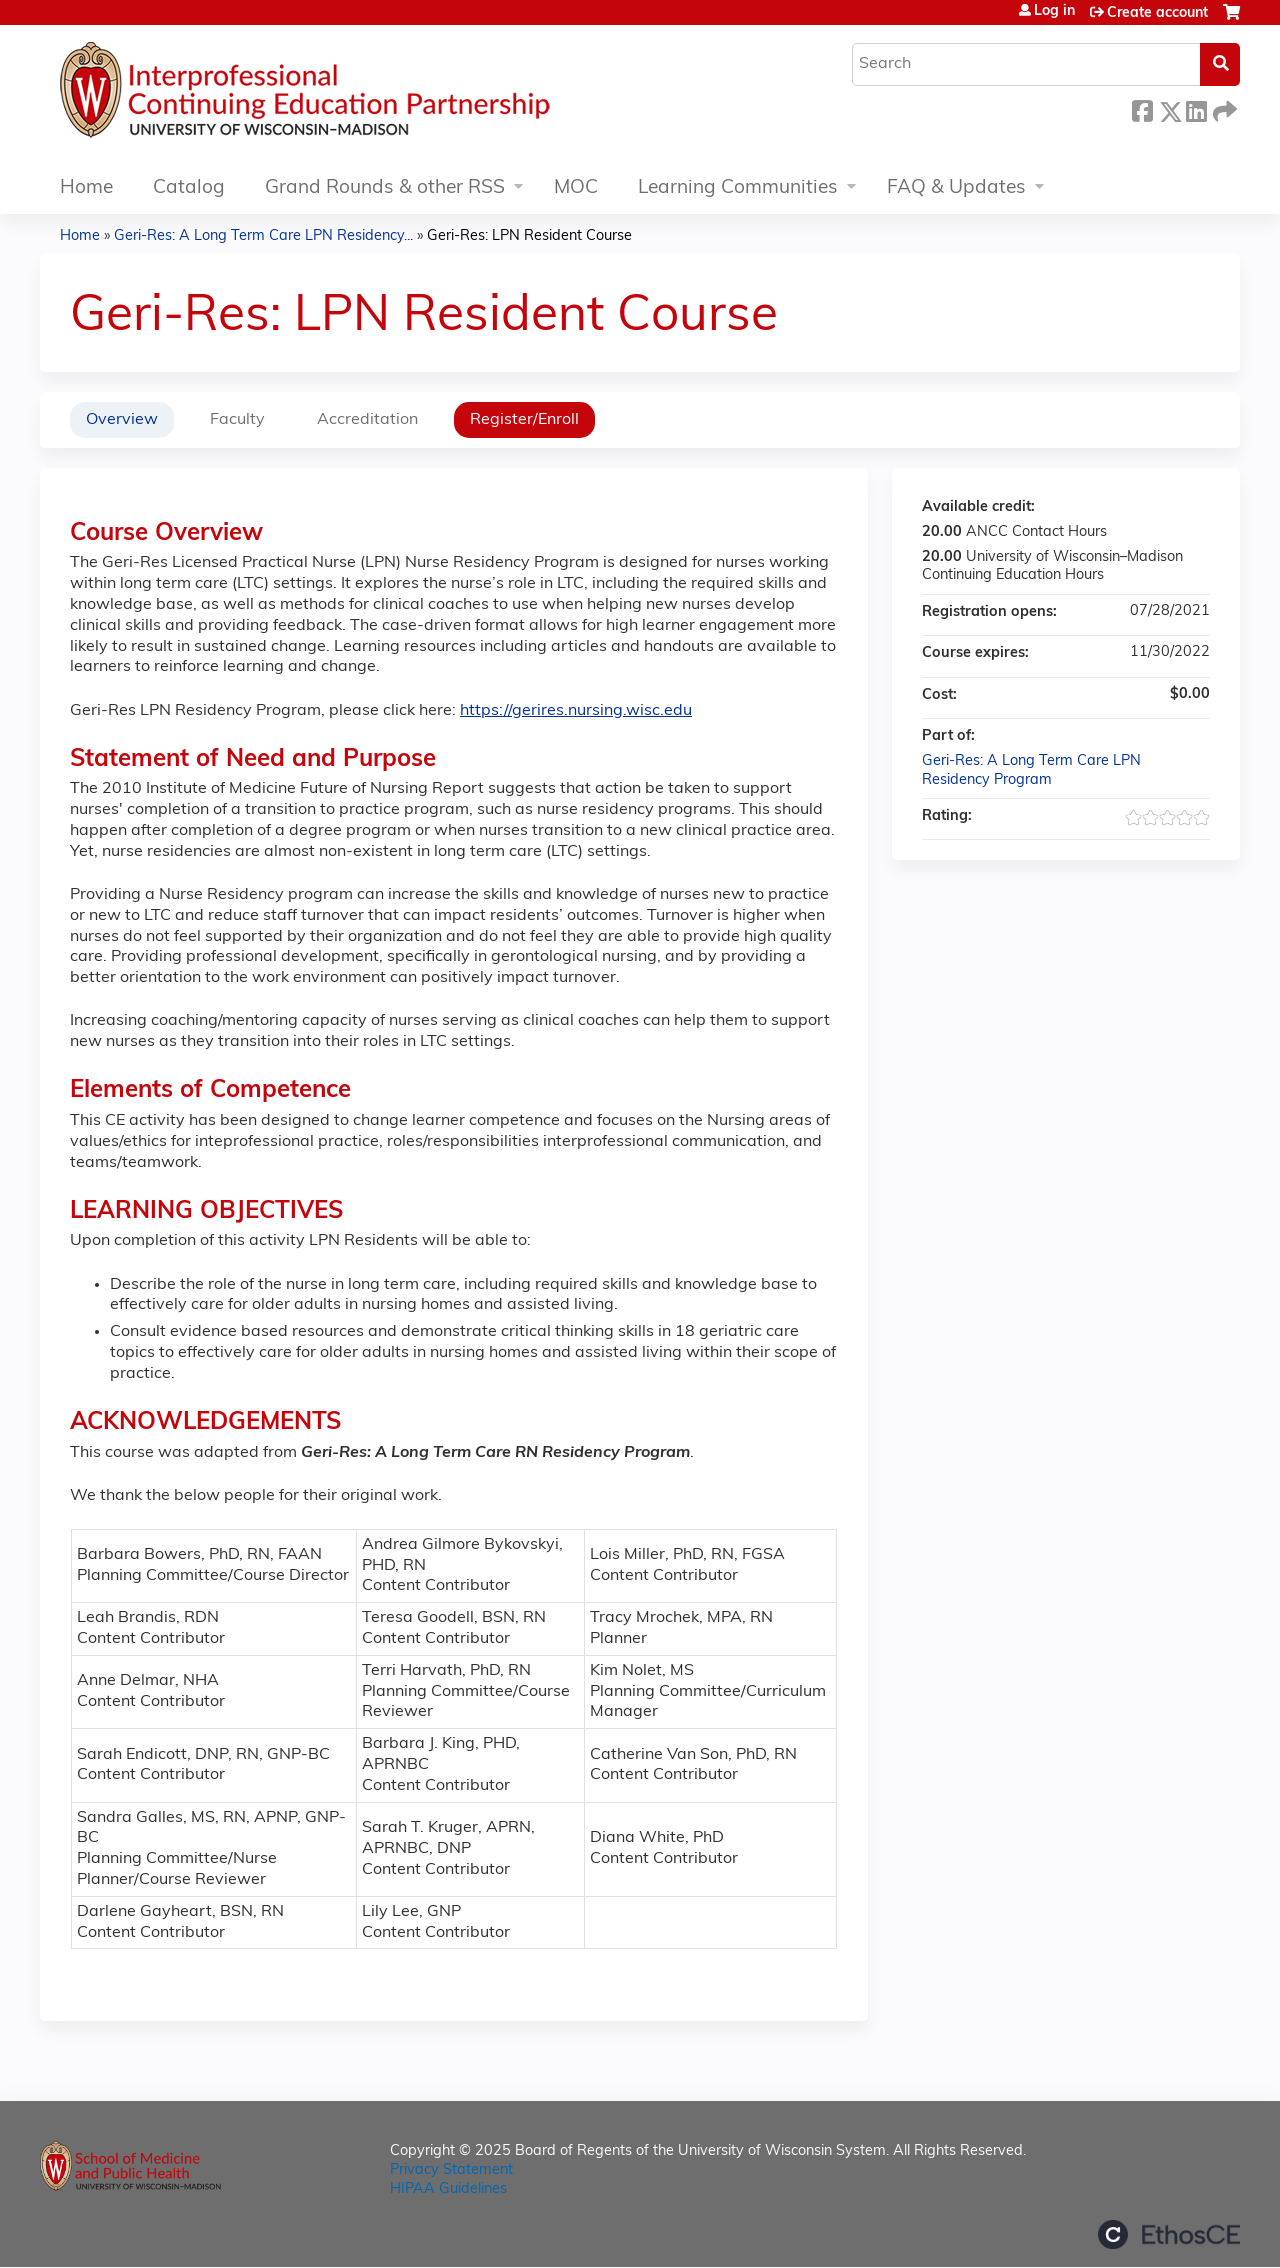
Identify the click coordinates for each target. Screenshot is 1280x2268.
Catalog (189, 188)
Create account (1157, 13)
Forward (1223, 108)
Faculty (237, 420)
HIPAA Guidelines (448, 2189)
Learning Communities (738, 188)
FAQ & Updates (956, 188)
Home (86, 188)
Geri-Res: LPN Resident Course (529, 236)
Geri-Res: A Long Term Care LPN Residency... (263, 236)
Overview (122, 420)
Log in (1054, 12)
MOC (576, 188)
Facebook (1142, 108)
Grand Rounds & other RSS (385, 188)
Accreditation (367, 420)
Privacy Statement (451, 2170)
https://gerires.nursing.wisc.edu (576, 711)
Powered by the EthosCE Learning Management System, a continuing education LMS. (1169, 2234)
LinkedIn (1196, 108)
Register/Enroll (524, 420)
